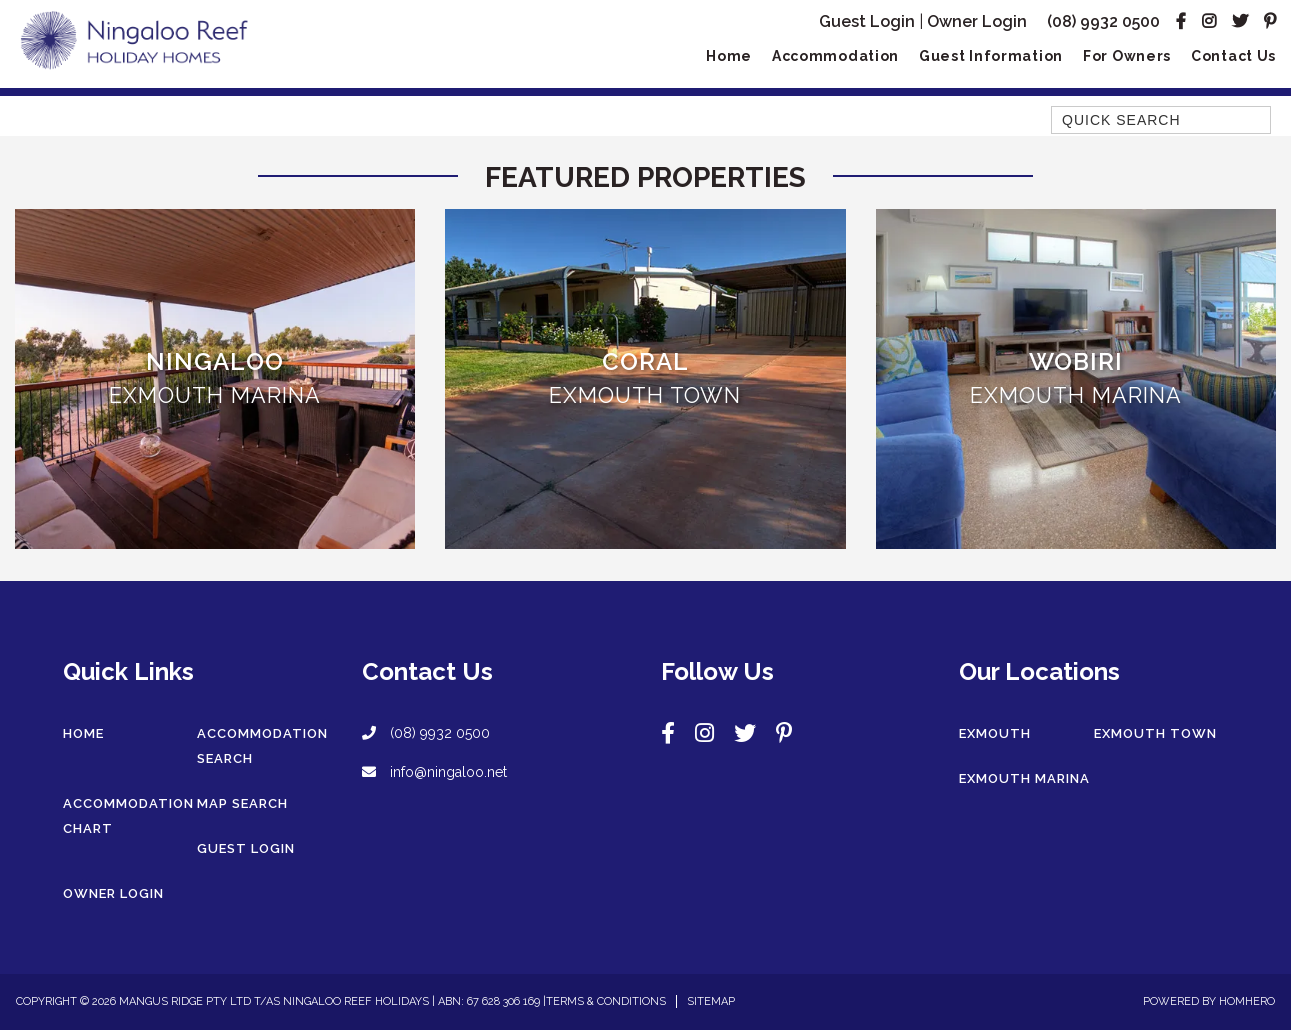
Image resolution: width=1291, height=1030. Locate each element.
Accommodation (835, 56)
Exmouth (995, 733)
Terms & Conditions (606, 1001)
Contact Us (1233, 56)
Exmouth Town (1155, 733)
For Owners (1127, 56)
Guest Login (867, 21)
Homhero (1247, 1001)
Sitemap (711, 1001)
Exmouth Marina (1024, 778)
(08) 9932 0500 (1103, 21)
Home (729, 56)
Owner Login (977, 21)
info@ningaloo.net (434, 772)
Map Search (242, 803)
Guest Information (991, 56)
